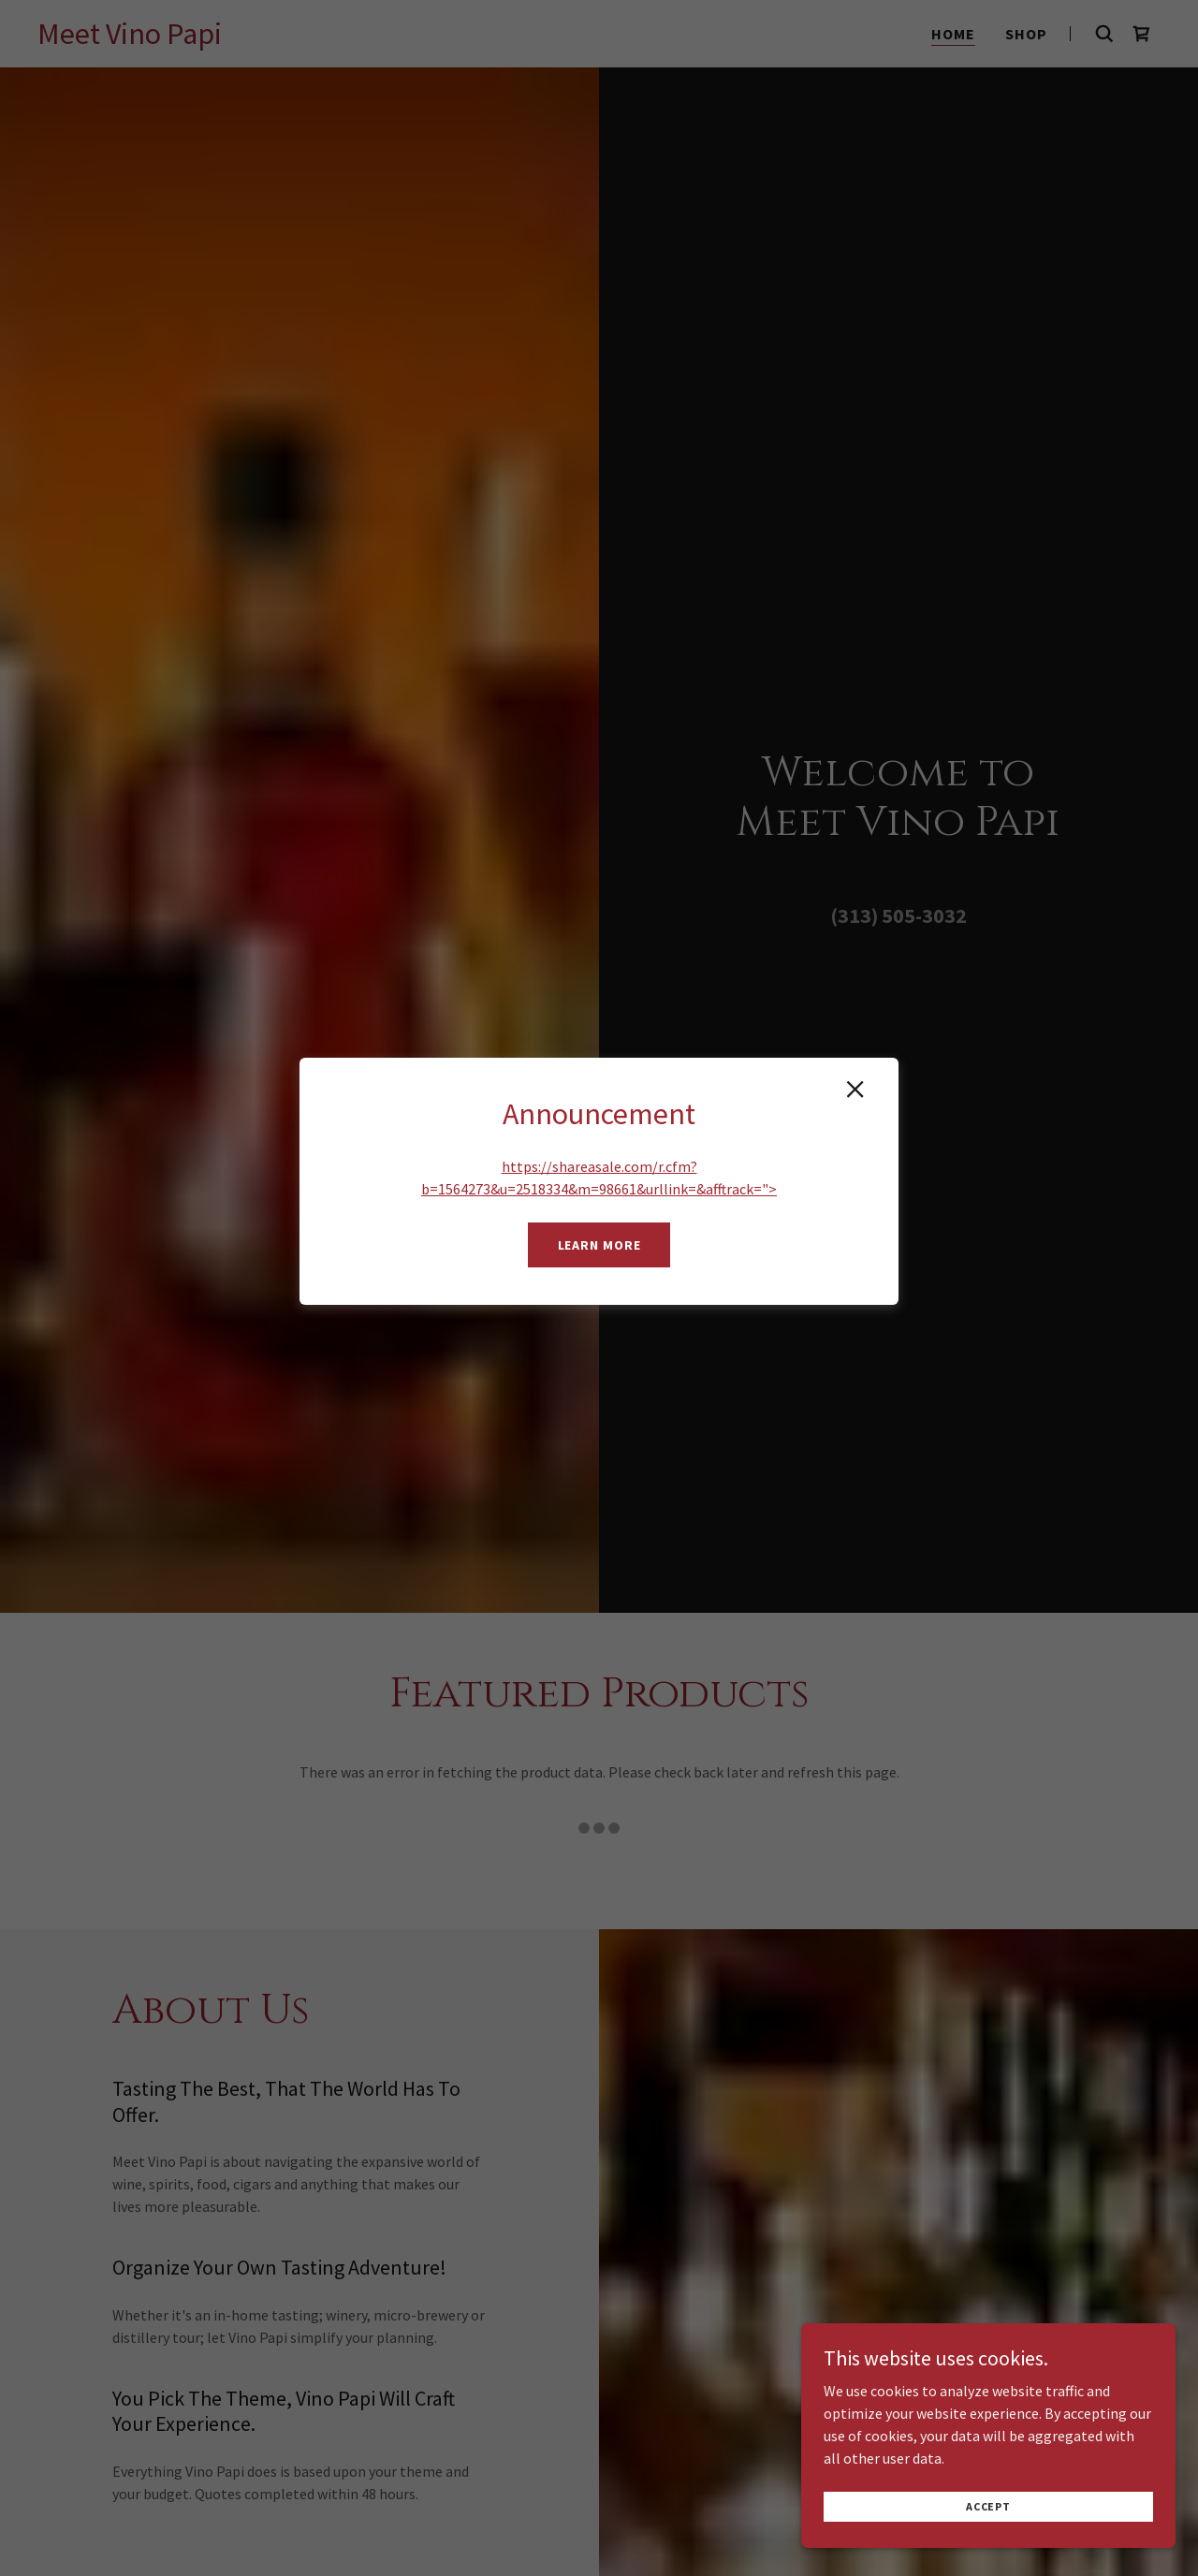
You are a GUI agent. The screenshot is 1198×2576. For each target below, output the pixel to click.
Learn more (599, 1245)
